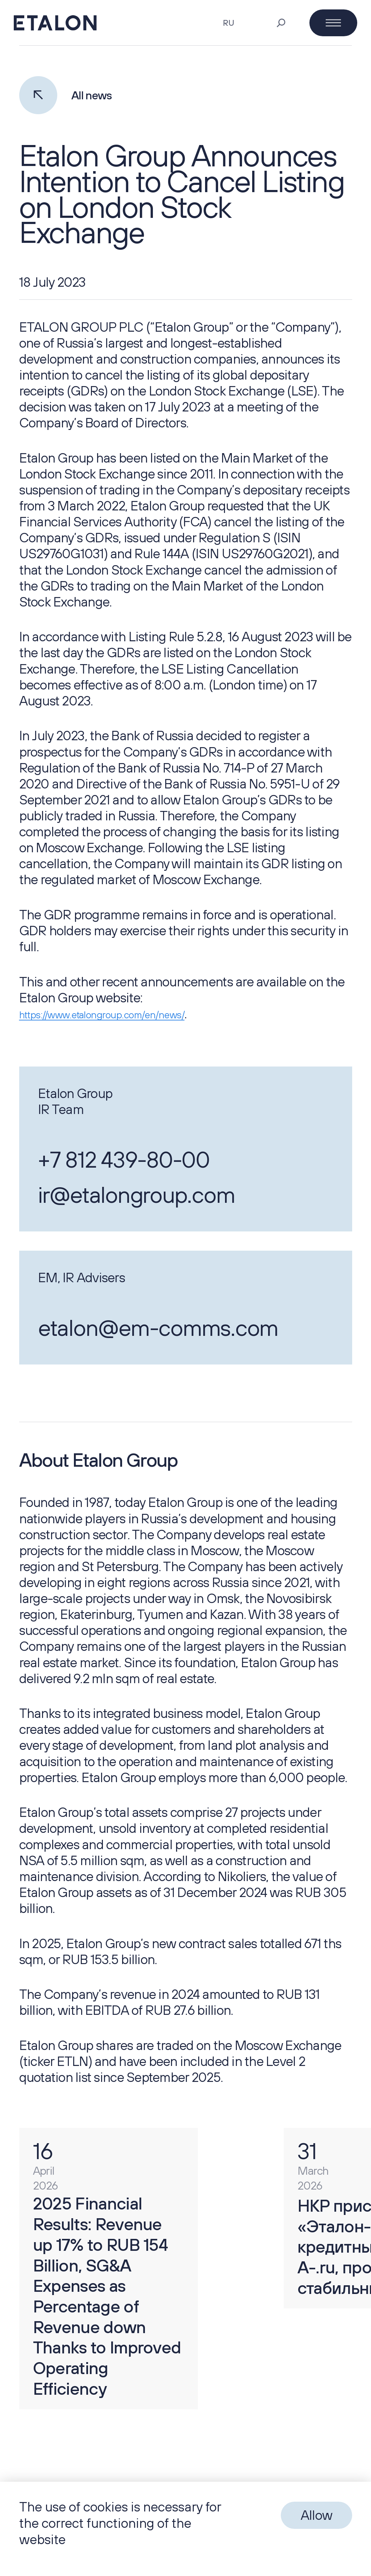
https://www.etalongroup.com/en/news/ (100, 1014)
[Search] (281, 22)
